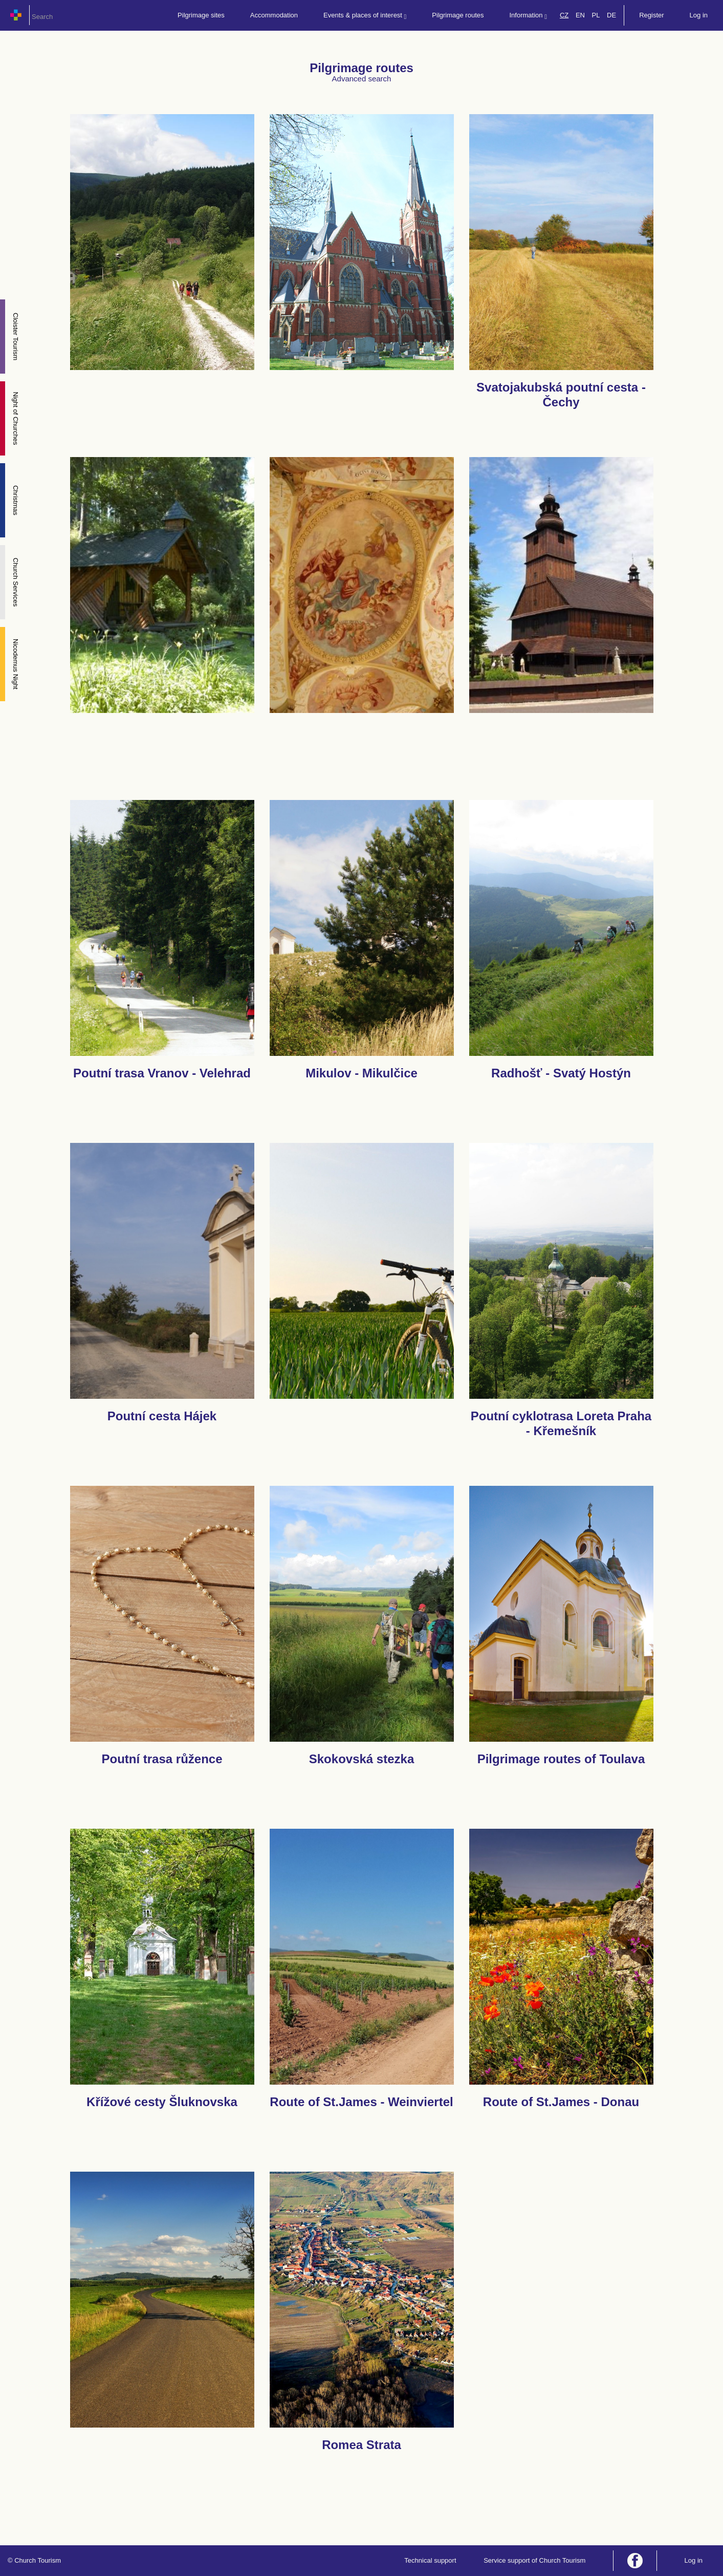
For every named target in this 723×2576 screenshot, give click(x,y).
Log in (699, 15)
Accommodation (274, 15)
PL (596, 15)
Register (651, 15)
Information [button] (528, 15)
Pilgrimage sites (201, 15)
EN (580, 15)
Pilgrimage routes (458, 15)
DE (611, 15)
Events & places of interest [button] (364, 15)
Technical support (430, 2560)
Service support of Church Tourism (534, 2560)
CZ (564, 15)
